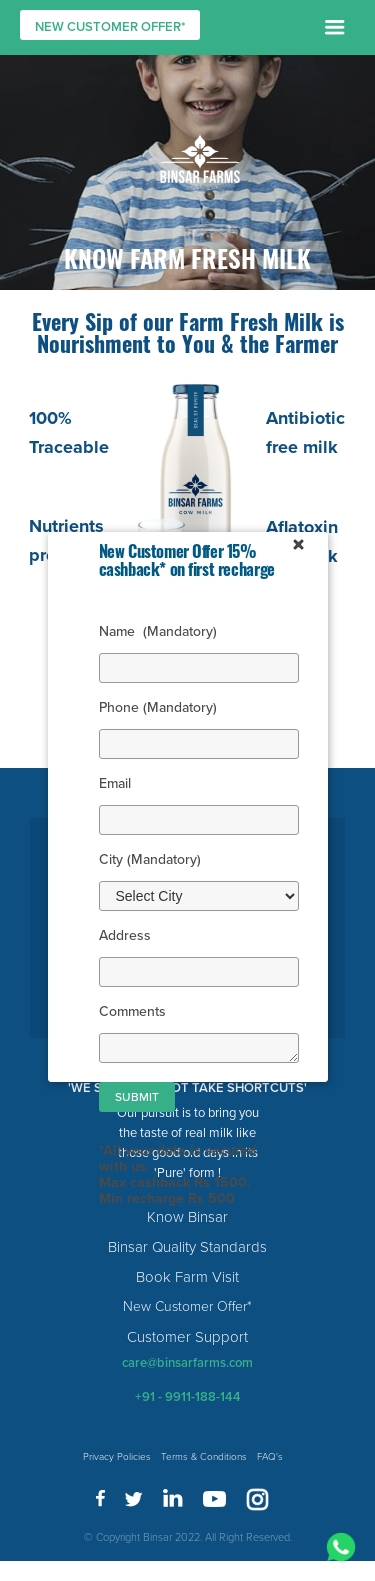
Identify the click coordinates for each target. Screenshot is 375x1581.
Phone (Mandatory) (158, 707)
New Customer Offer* (187, 1306)
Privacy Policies (117, 1457)
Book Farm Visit (187, 1277)
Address (125, 935)
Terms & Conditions (204, 1457)
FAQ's (270, 1457)
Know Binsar (187, 1217)
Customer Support (187, 1337)
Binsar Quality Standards (187, 1247)
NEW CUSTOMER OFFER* (110, 27)
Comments (132, 1011)
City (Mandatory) (150, 859)
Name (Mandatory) (158, 631)
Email (125, 783)
